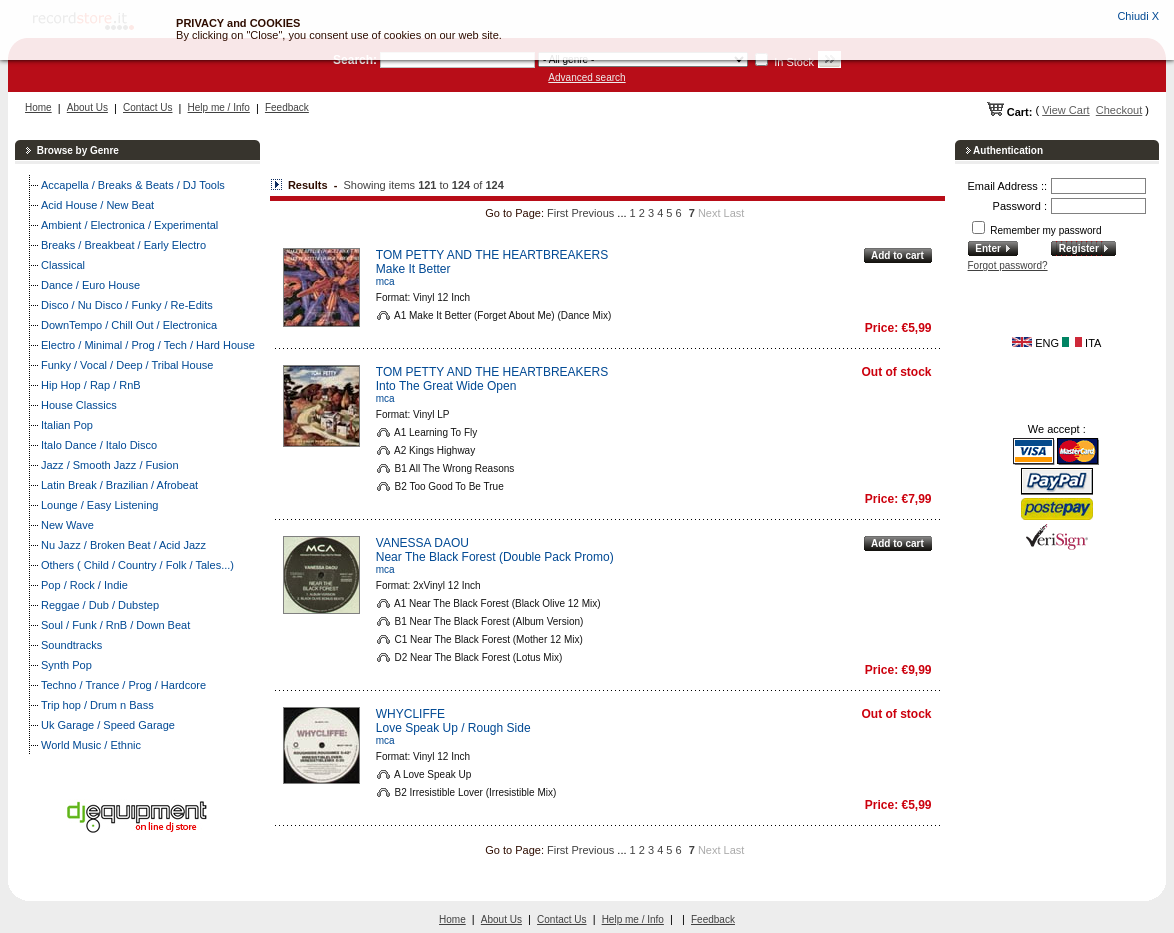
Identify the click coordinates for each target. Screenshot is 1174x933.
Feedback (287, 107)
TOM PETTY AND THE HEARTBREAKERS (492, 255)
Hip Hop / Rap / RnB (91, 385)
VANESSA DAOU (422, 543)
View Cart (1065, 110)
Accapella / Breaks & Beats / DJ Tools (133, 185)
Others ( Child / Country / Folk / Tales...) (137, 565)
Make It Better (413, 269)
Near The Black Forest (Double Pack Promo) (495, 557)
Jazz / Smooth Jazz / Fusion (110, 465)
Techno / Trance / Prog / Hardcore (123, 685)
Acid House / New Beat (97, 205)
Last (734, 213)
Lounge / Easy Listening (99, 505)
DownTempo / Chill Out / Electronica (129, 325)
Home (38, 107)
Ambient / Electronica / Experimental (129, 225)
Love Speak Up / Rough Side (453, 728)
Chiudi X (1138, 16)
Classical (63, 265)
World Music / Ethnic (91, 745)
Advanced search (586, 77)
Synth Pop (66, 665)
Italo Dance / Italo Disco (99, 445)
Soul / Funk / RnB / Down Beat (115, 625)
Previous (593, 213)
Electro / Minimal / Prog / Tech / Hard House (148, 345)
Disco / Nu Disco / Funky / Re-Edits (127, 305)
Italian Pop (67, 425)
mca (385, 281)
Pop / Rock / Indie (84, 585)
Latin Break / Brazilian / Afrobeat (119, 485)
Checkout (1119, 110)
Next (709, 213)
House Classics (79, 405)
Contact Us (147, 107)
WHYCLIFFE (410, 714)
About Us (87, 107)
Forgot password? (1008, 265)
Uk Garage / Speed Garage (108, 725)
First (557, 213)
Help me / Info (219, 107)
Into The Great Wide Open (446, 386)
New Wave (67, 525)
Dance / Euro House (90, 285)
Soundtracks (71, 645)
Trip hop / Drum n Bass (97, 705)
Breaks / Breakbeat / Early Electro (123, 245)
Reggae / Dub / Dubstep (100, 605)
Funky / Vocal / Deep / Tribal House (127, 365)
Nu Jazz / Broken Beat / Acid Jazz (123, 545)
